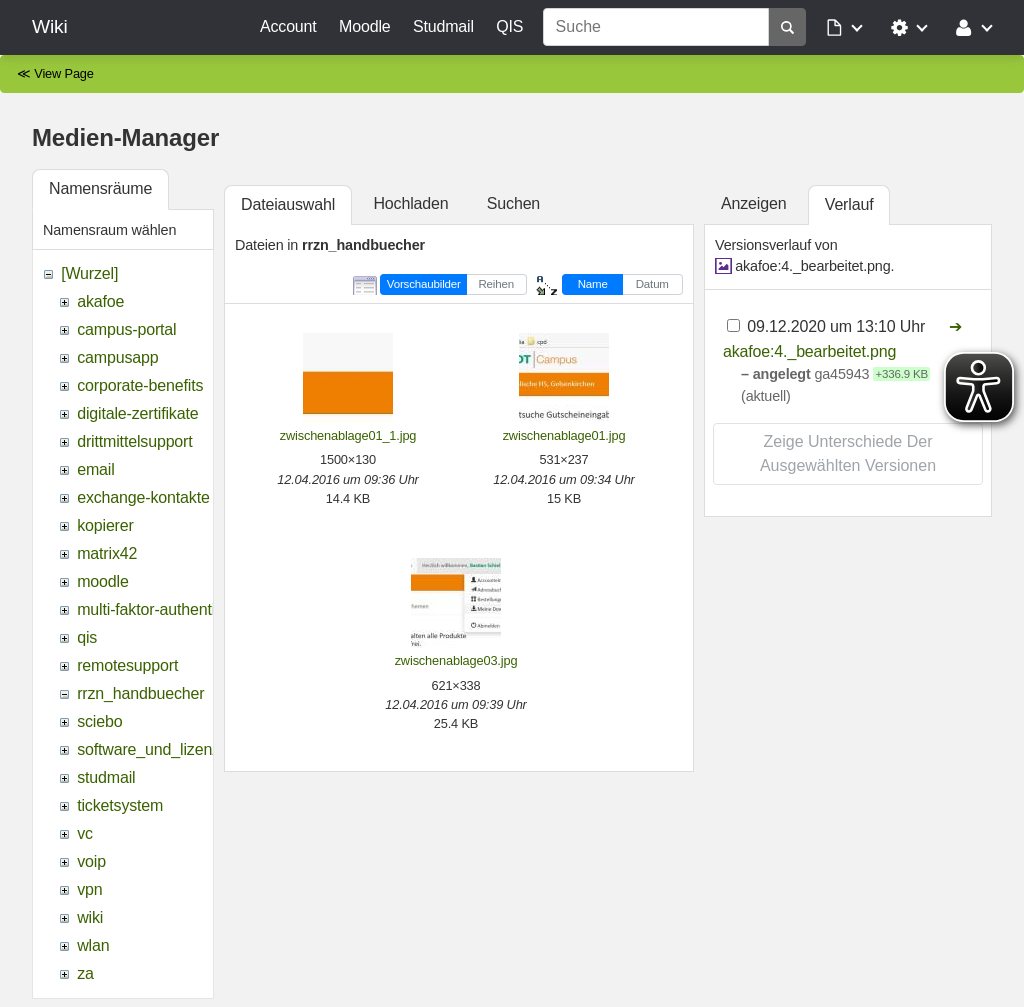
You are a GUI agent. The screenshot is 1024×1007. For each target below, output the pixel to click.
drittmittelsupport (134, 441)
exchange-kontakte (143, 497)
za (85, 973)
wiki (90, 917)
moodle (103, 581)
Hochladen (410, 203)
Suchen (513, 203)
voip (91, 861)
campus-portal (126, 329)
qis (87, 637)
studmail (106, 777)
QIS (509, 26)
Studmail (443, 26)
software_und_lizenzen (157, 749)
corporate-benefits (140, 385)
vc (85, 833)
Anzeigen (753, 203)
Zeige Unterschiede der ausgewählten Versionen (848, 453)
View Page (64, 73)
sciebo (99, 721)
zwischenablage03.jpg (456, 660)
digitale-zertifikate (137, 413)
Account (288, 26)
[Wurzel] (89, 273)
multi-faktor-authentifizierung (175, 609)
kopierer (105, 525)
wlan (93, 945)
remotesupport (127, 665)
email (95, 469)
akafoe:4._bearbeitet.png (812, 266)
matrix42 (107, 553)
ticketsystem (120, 805)
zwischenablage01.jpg (564, 435)
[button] (846, 27)
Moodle (365, 26)
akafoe (100, 301)
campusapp (117, 357)
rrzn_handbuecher (140, 693)
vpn (89, 889)
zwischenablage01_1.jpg (348, 435)
